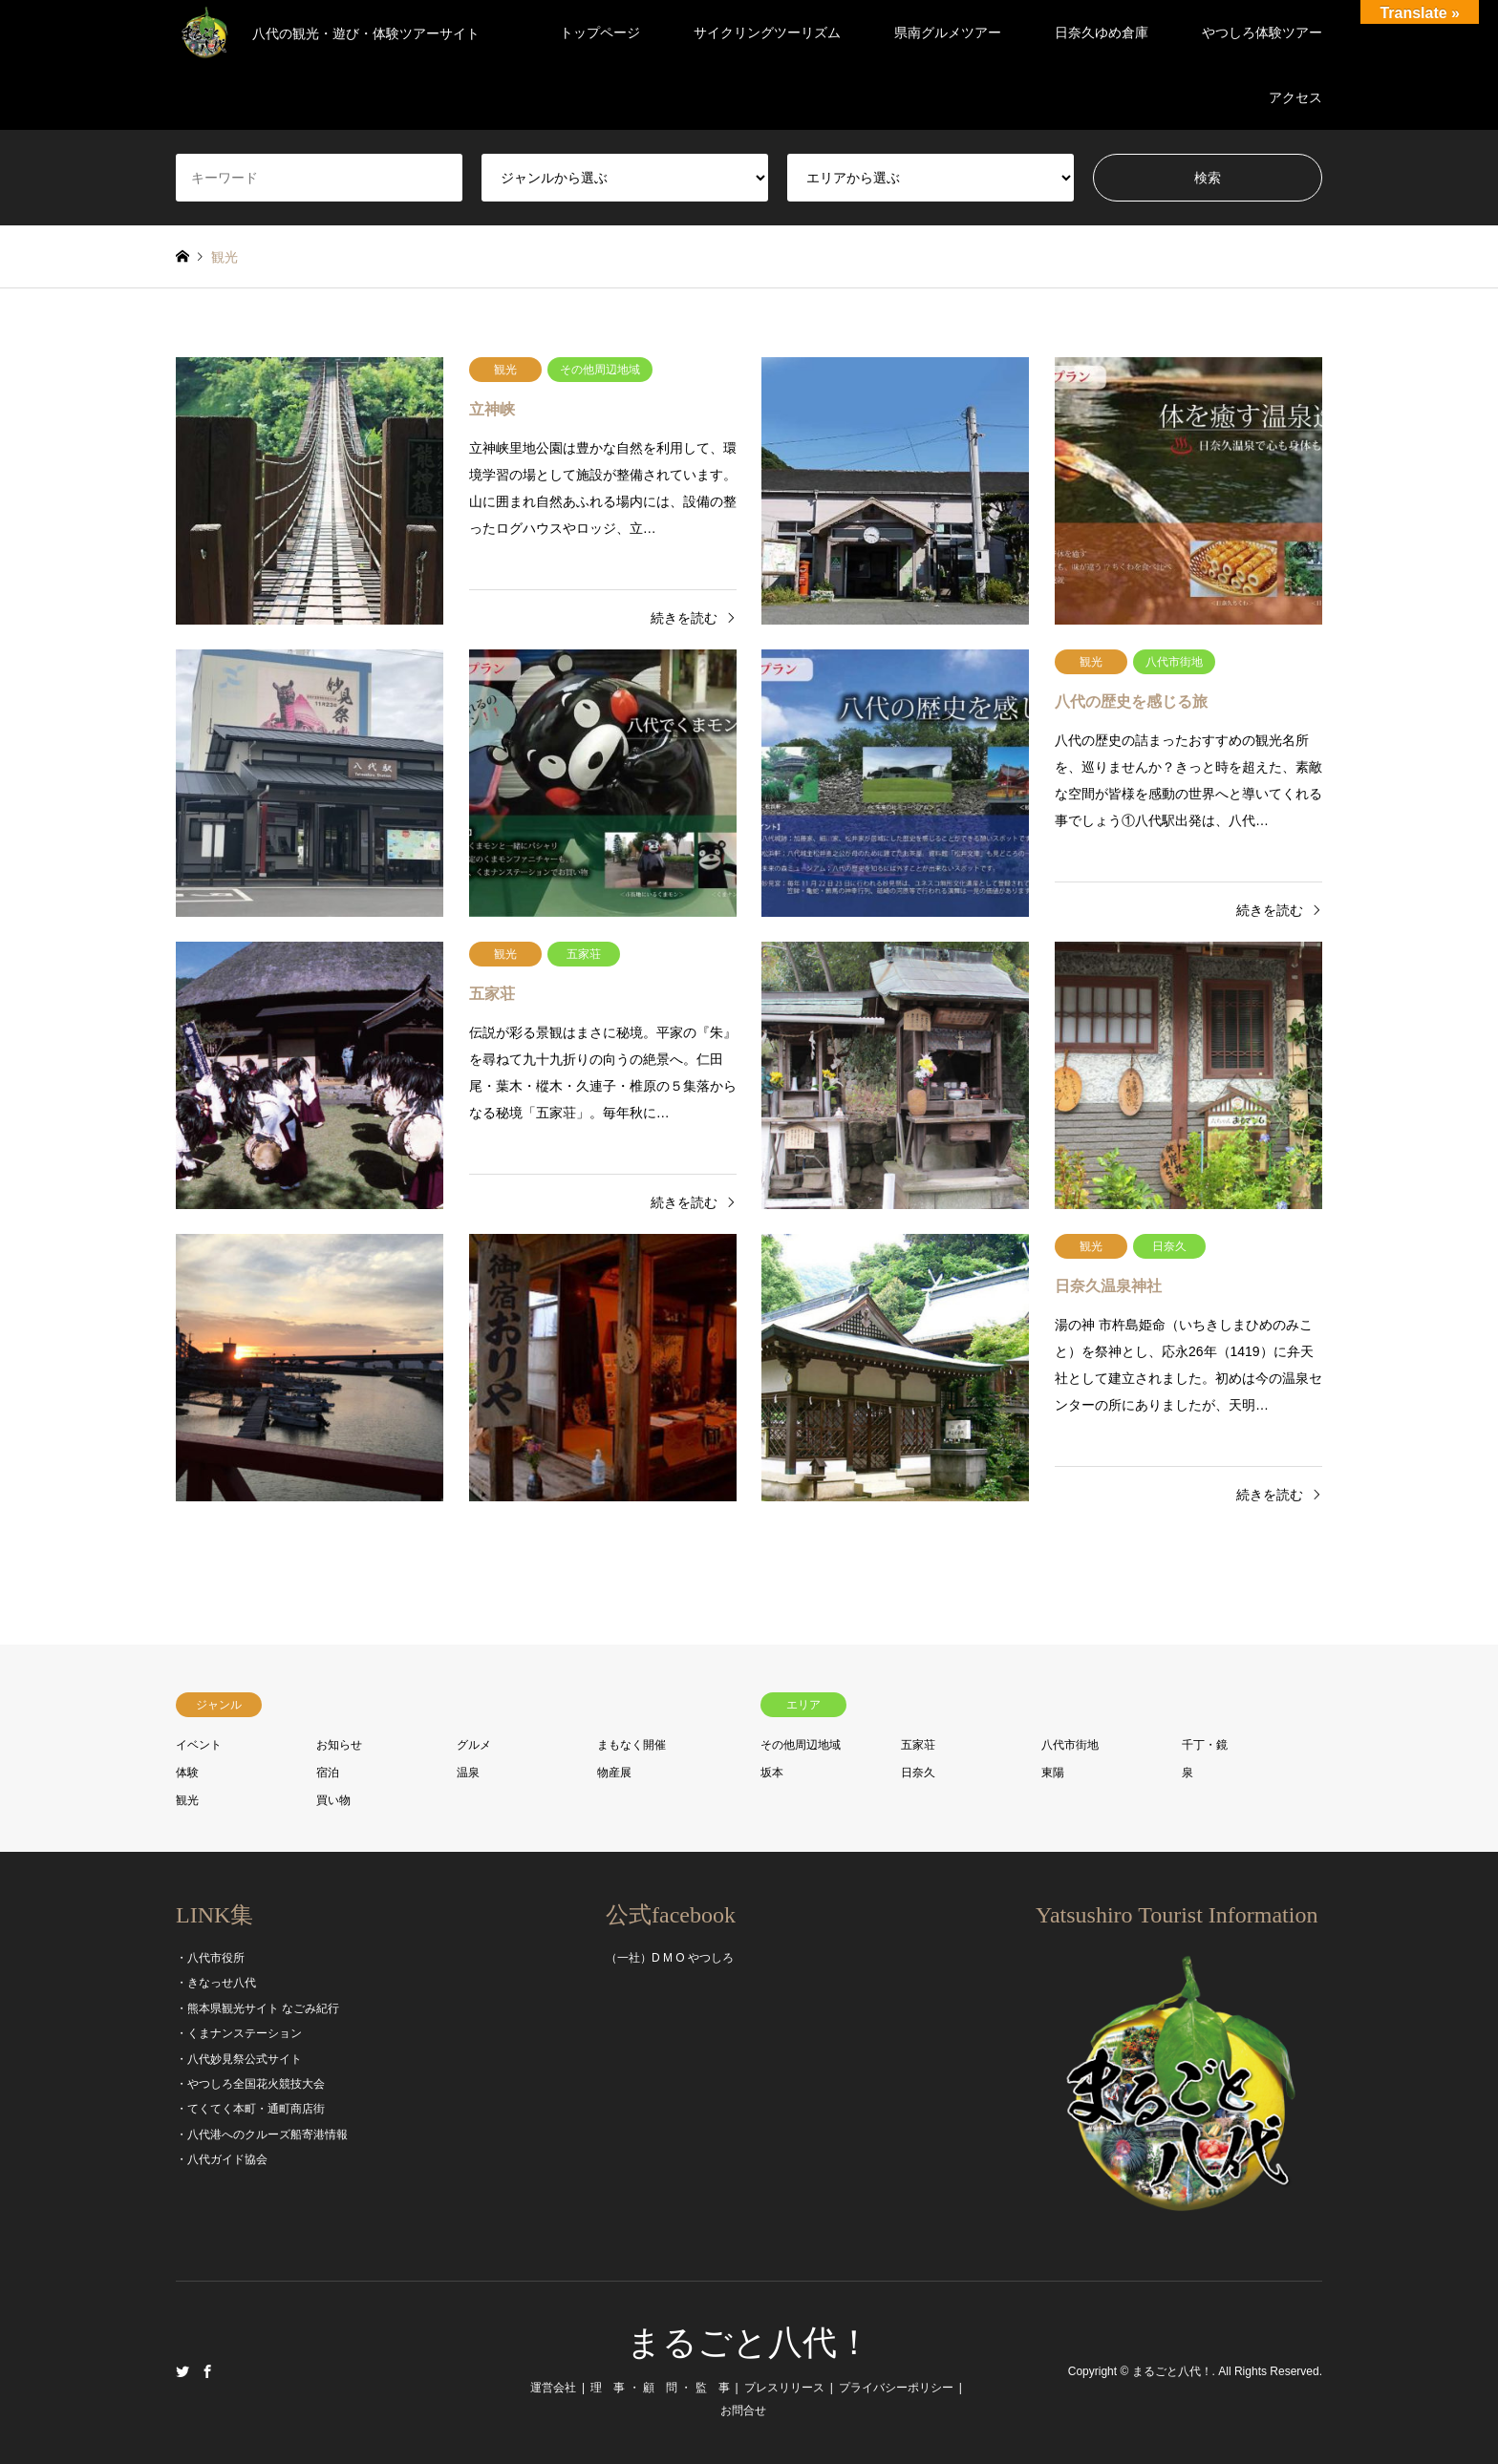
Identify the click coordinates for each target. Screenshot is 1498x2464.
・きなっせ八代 (216, 1982)
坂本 (771, 1772)
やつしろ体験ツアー (1262, 32)
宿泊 (327, 1772)
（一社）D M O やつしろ (670, 1958)
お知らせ (339, 1745)
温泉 (468, 1772)
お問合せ (743, 2410)
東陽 (1052, 1772)
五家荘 (918, 1745)
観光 (187, 1800)
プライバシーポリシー (896, 2387)
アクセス (1295, 97)
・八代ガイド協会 (222, 2159)
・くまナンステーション (239, 2033)
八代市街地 (1070, 1745)
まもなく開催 (631, 1745)
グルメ (474, 1745)
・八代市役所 (210, 1958)
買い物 (333, 1800)
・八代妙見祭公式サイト (239, 2059)
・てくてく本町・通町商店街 (250, 2108)
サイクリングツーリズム (767, 32)
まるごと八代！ (749, 2343)
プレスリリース (784, 2387)
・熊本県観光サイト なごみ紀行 (257, 2008)
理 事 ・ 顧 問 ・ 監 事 (659, 2387)
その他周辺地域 (800, 1745)
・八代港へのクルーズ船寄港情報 (262, 2134)
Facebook (207, 2371)
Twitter (182, 2371)
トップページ (600, 32)
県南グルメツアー (947, 32)
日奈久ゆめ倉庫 (1101, 32)
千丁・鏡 (1205, 1745)
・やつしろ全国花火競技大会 (250, 2084)
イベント (199, 1745)
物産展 (614, 1772)
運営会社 (553, 2387)
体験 (187, 1772)
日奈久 (918, 1772)
